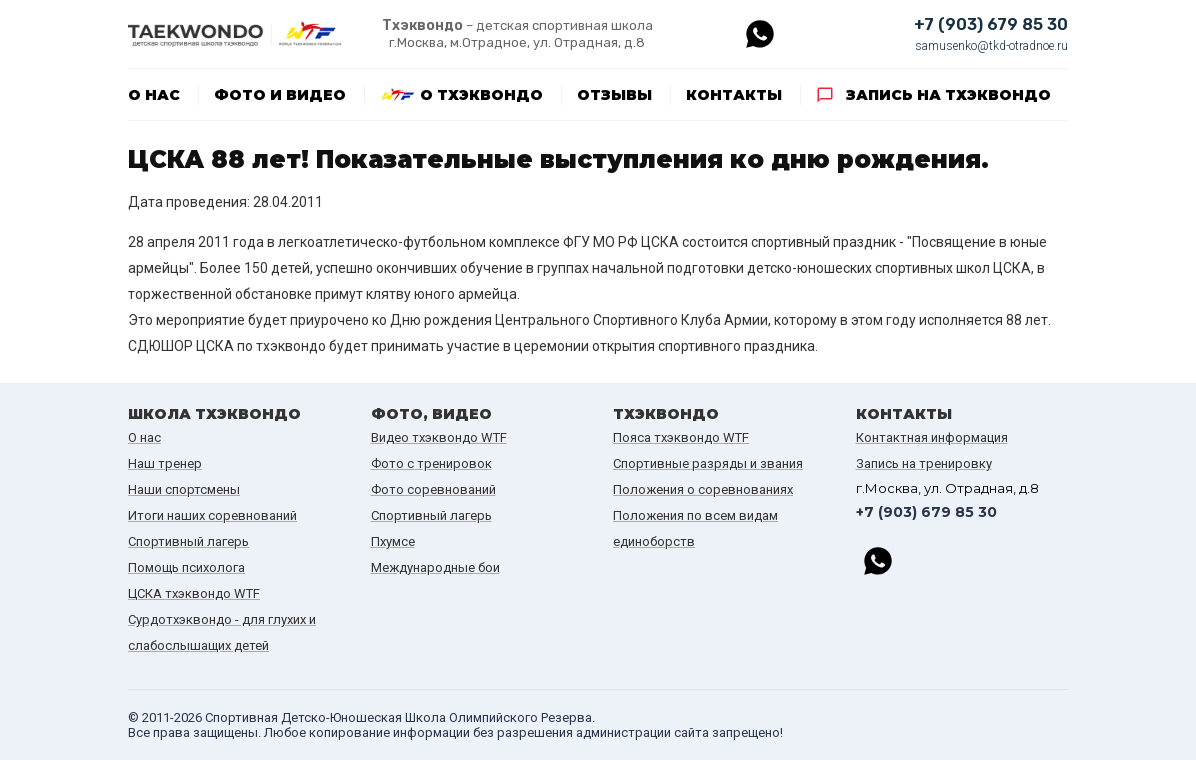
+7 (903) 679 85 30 (991, 24)
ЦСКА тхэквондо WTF (194, 593)
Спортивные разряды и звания (708, 463)
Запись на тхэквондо (948, 95)
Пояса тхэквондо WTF (681, 437)
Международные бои (435, 567)
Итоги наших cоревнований (212, 515)
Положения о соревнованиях (703, 489)
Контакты (734, 95)
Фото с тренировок (431, 463)
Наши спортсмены (184, 489)
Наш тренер (165, 463)
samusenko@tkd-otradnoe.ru (991, 46)
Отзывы (614, 95)
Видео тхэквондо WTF (439, 437)
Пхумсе (393, 541)
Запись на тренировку (924, 463)
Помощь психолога (186, 567)
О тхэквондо (481, 95)
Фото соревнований (433, 489)
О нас (154, 95)
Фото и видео (280, 95)
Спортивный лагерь (188, 541)
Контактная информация (932, 437)
